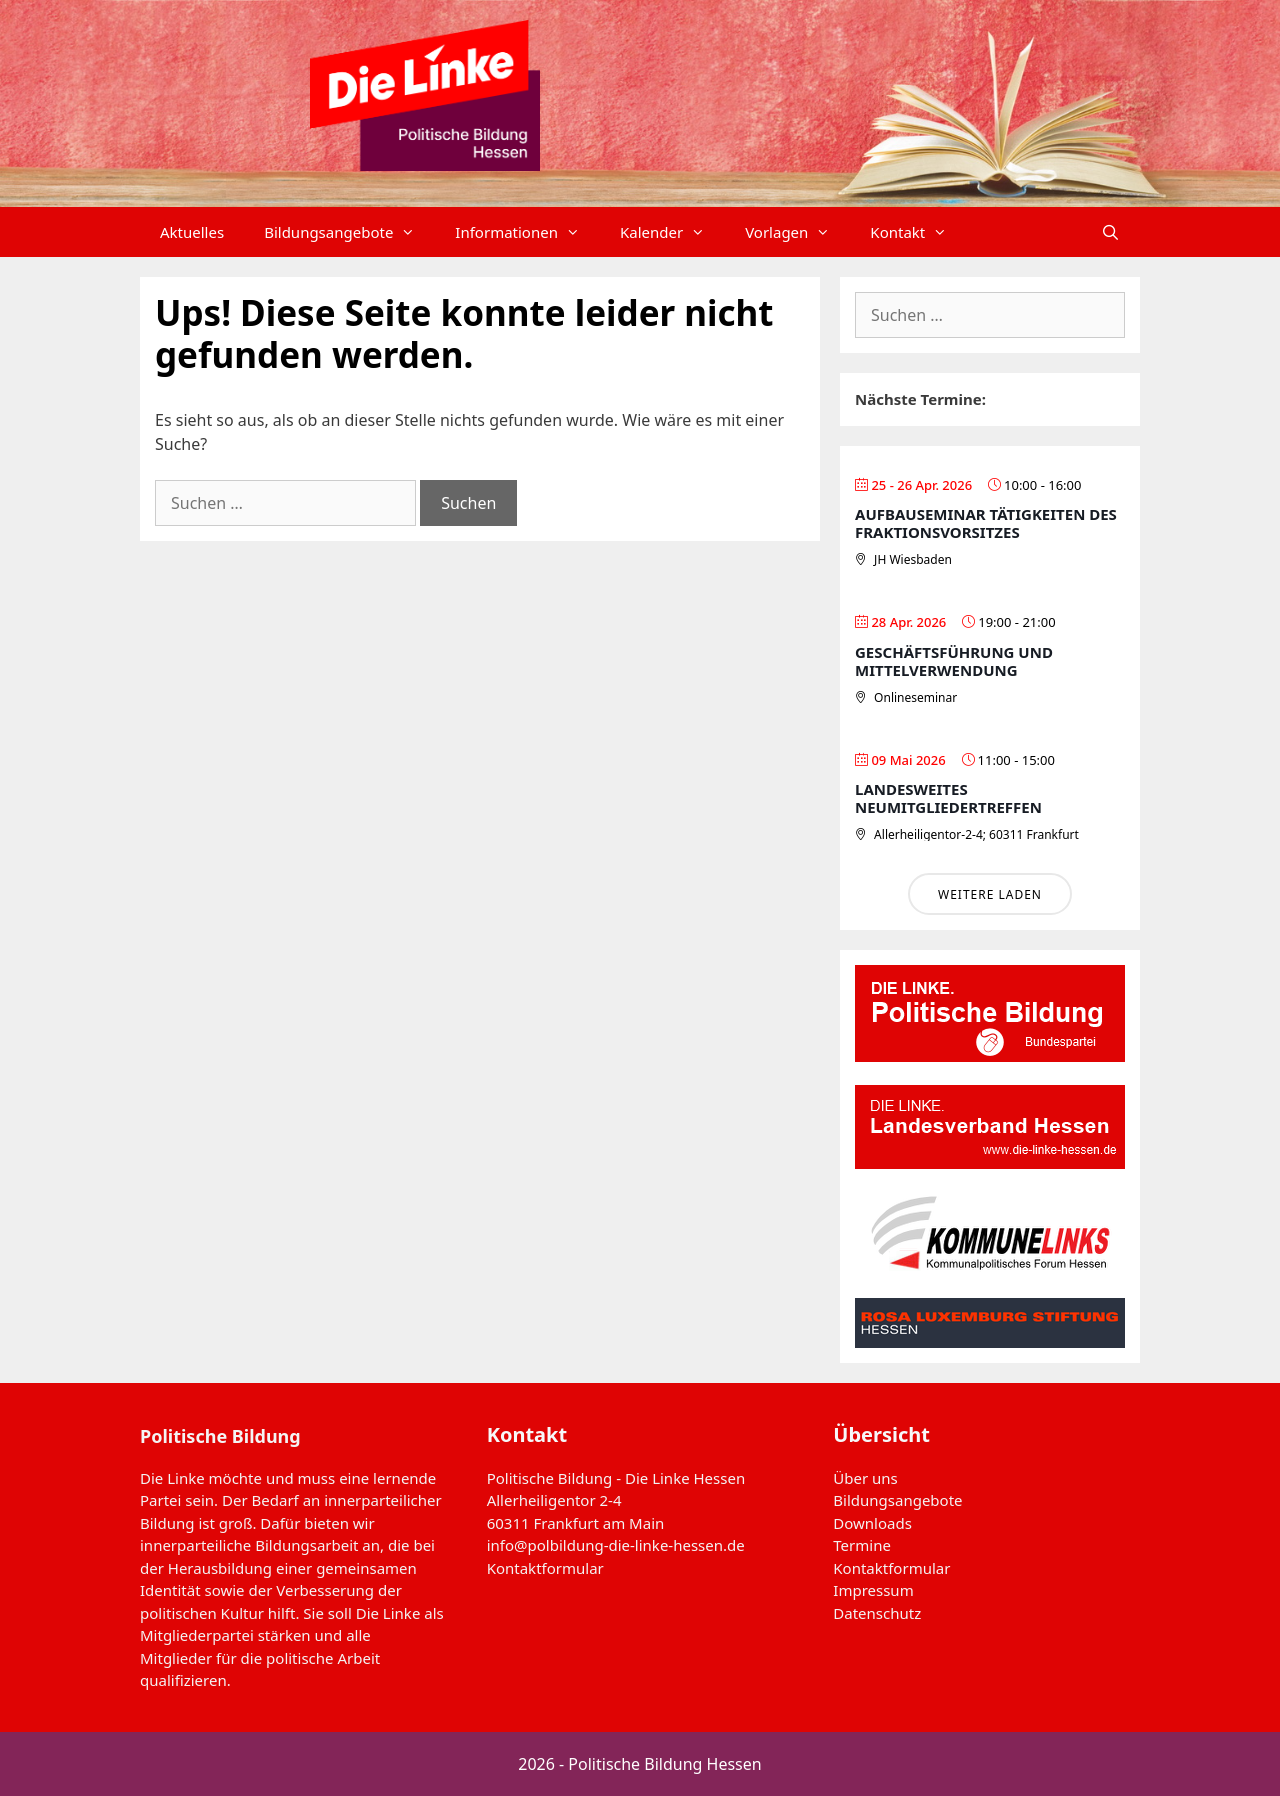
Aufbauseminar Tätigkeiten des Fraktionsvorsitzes (986, 523)
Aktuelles (192, 232)
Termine (862, 1545)
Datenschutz (877, 1613)
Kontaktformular (545, 1568)
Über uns (865, 1478)
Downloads (872, 1523)
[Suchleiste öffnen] (1110, 232)
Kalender (672, 232)
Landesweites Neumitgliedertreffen (948, 798)
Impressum (873, 1590)
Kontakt (918, 232)
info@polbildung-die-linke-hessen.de (616, 1545)
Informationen (527, 232)
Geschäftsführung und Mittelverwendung (954, 661)
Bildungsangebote (349, 232)
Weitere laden (990, 894)
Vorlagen (797, 232)
